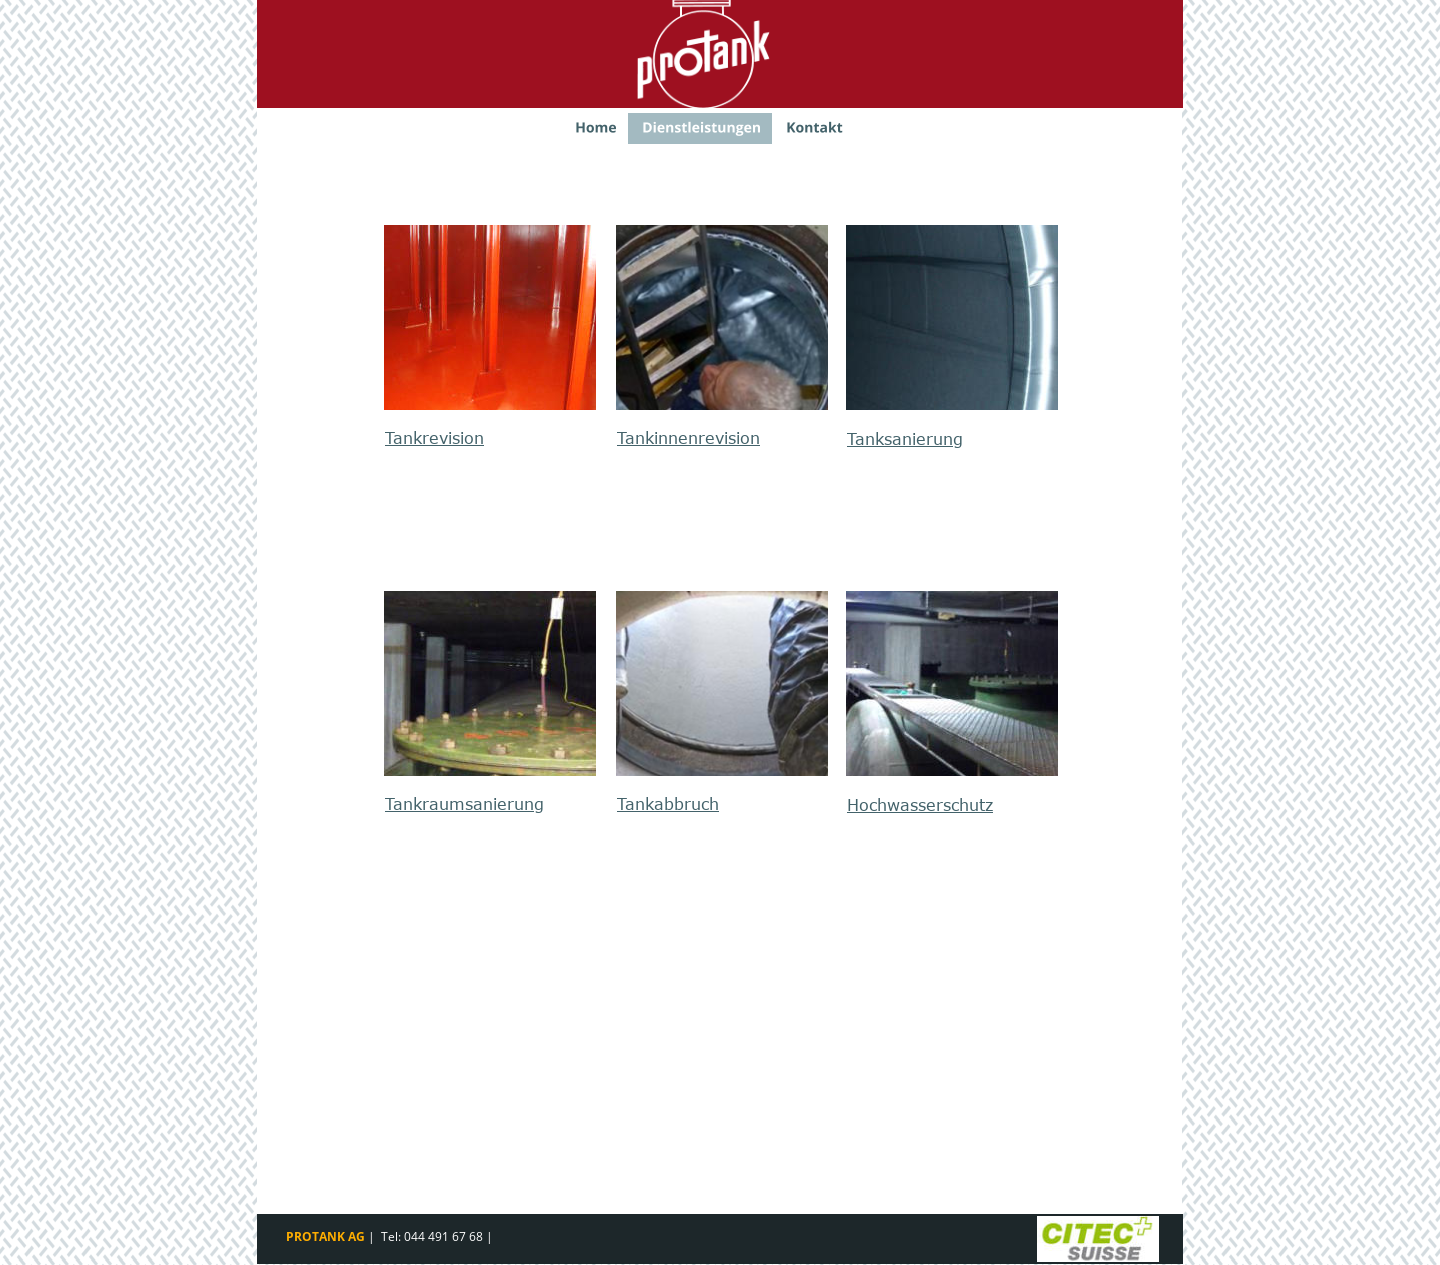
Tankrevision (434, 438)
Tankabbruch (668, 804)
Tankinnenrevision (688, 438)
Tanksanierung (905, 439)
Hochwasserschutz (920, 805)
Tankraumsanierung (464, 804)
